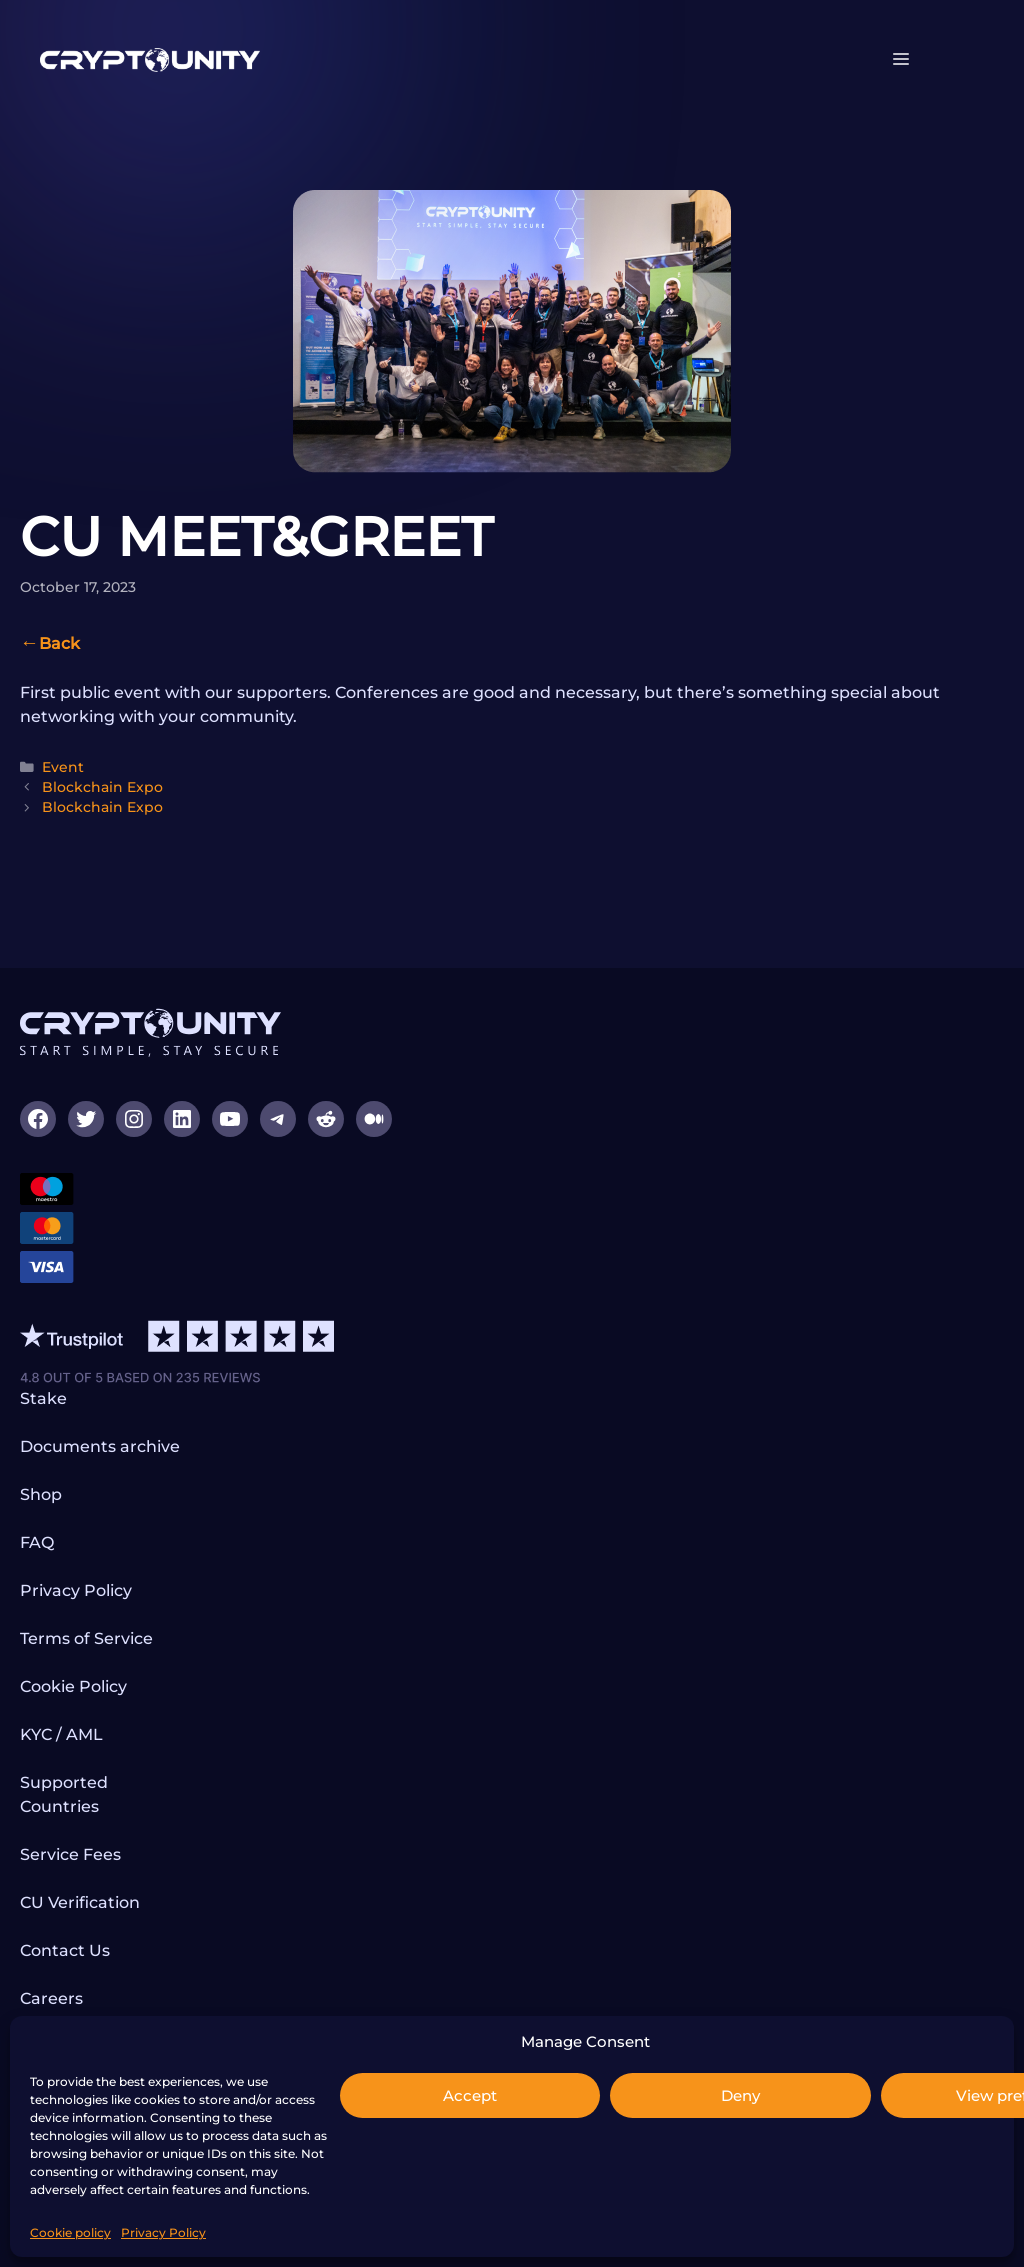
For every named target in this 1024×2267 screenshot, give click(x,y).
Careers (51, 1998)
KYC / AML (61, 1734)
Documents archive (100, 1446)
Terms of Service (86, 1638)
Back (59, 643)
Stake (43, 1398)
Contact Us (65, 1950)
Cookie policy (70, 2232)
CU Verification (80, 1902)
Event (63, 767)
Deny (740, 2095)
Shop (41, 1494)
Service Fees (70, 1854)
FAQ (37, 1542)
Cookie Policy (73, 1686)
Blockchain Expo (102, 787)
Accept (470, 2095)
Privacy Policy (163, 2232)
